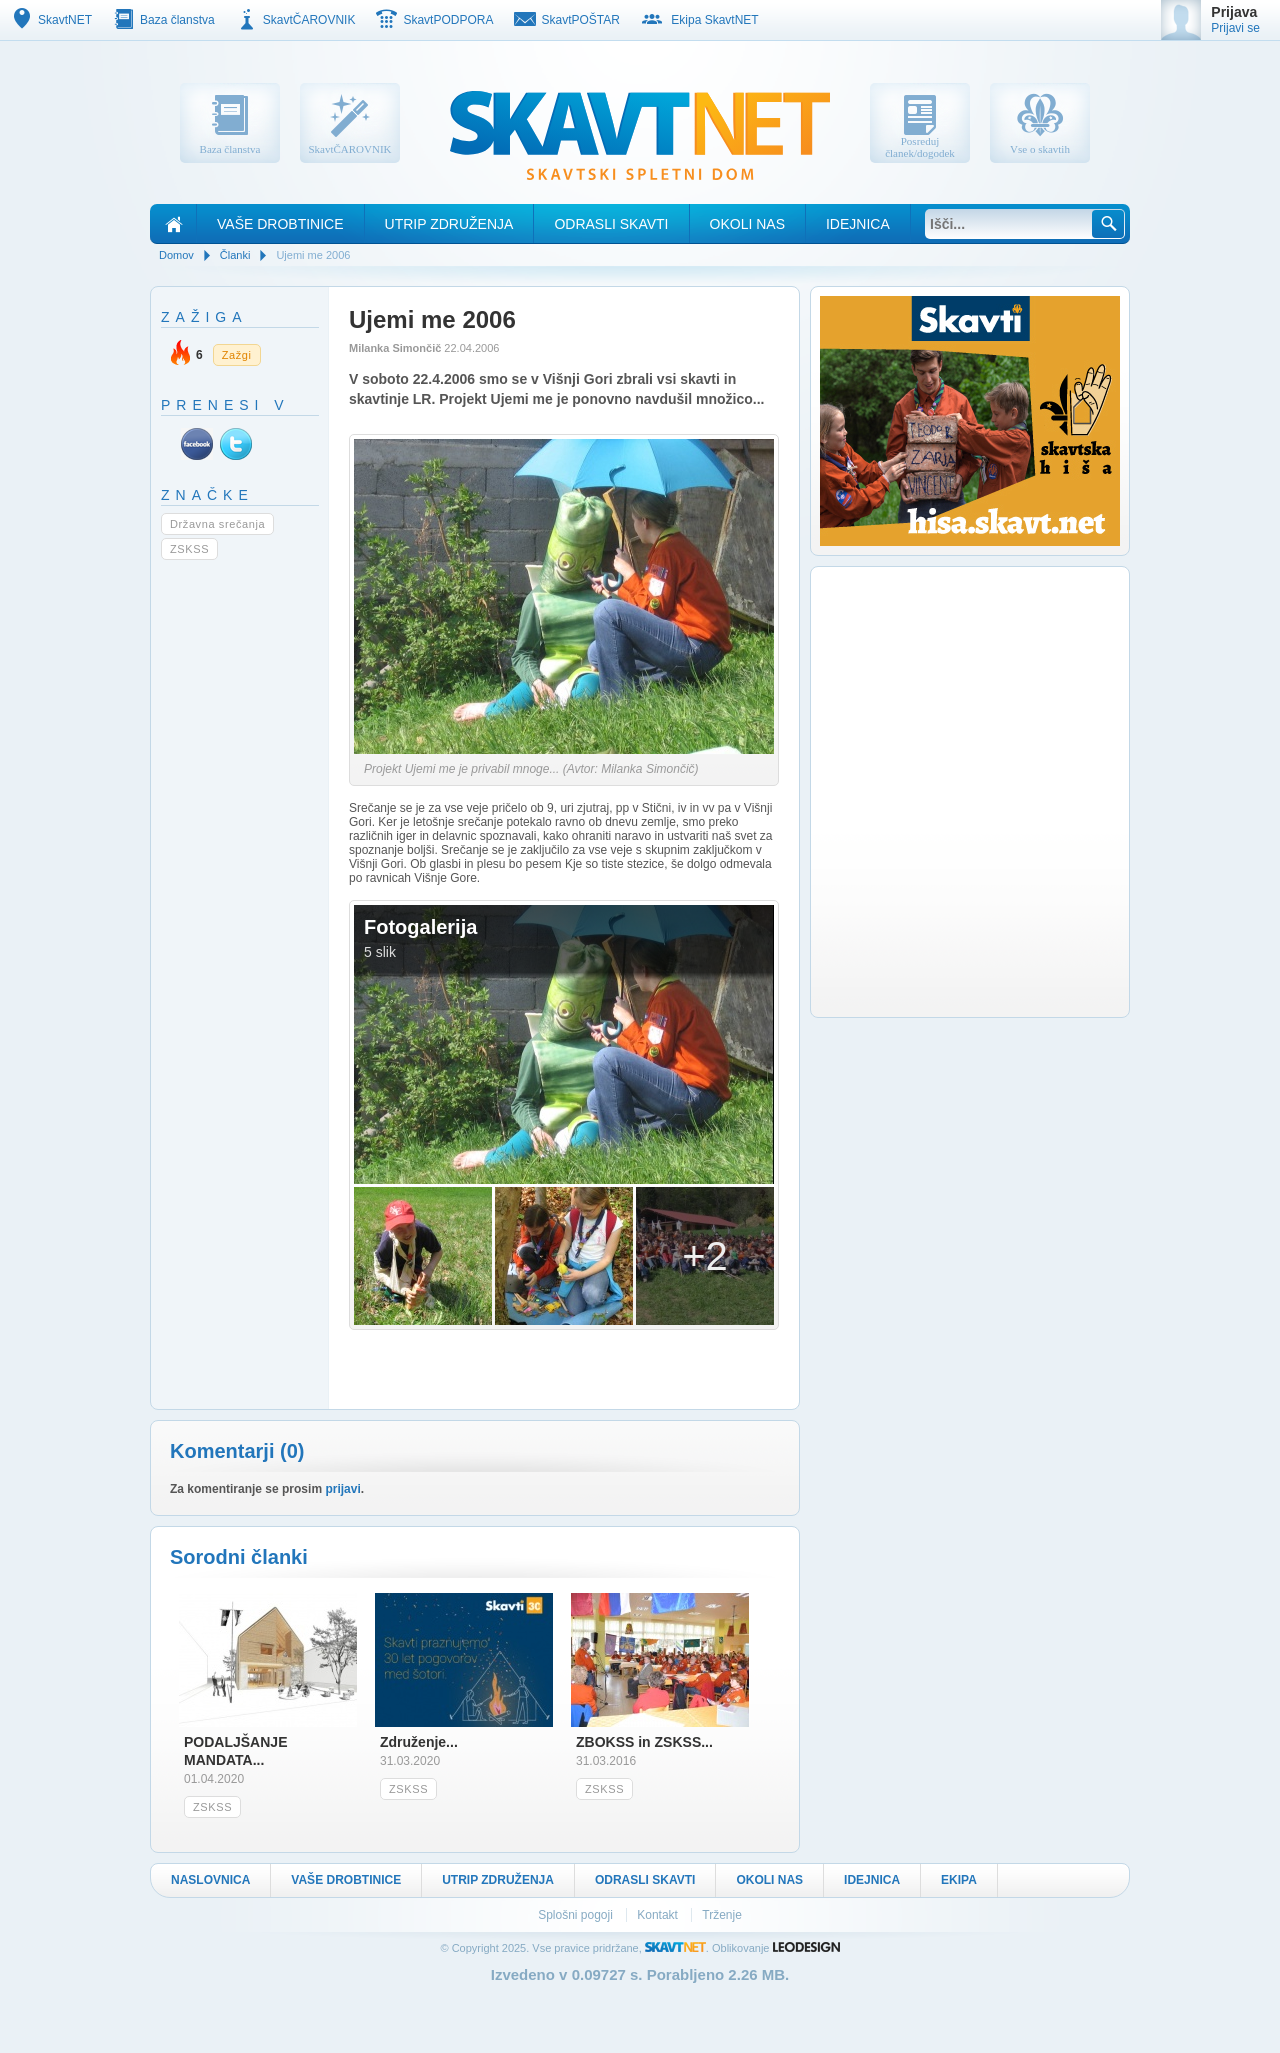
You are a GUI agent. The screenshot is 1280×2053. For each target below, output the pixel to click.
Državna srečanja (217, 524)
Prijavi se (1235, 28)
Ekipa (959, 1880)
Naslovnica (210, 1880)
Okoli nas (747, 224)
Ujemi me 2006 (313, 255)
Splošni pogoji (577, 1915)
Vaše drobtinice (280, 224)
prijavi (342, 1489)
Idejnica (858, 224)
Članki (235, 255)
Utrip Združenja (449, 224)
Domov (176, 255)
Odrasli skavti (611, 224)
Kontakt (659, 1915)
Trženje (722, 1915)
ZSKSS (189, 549)
